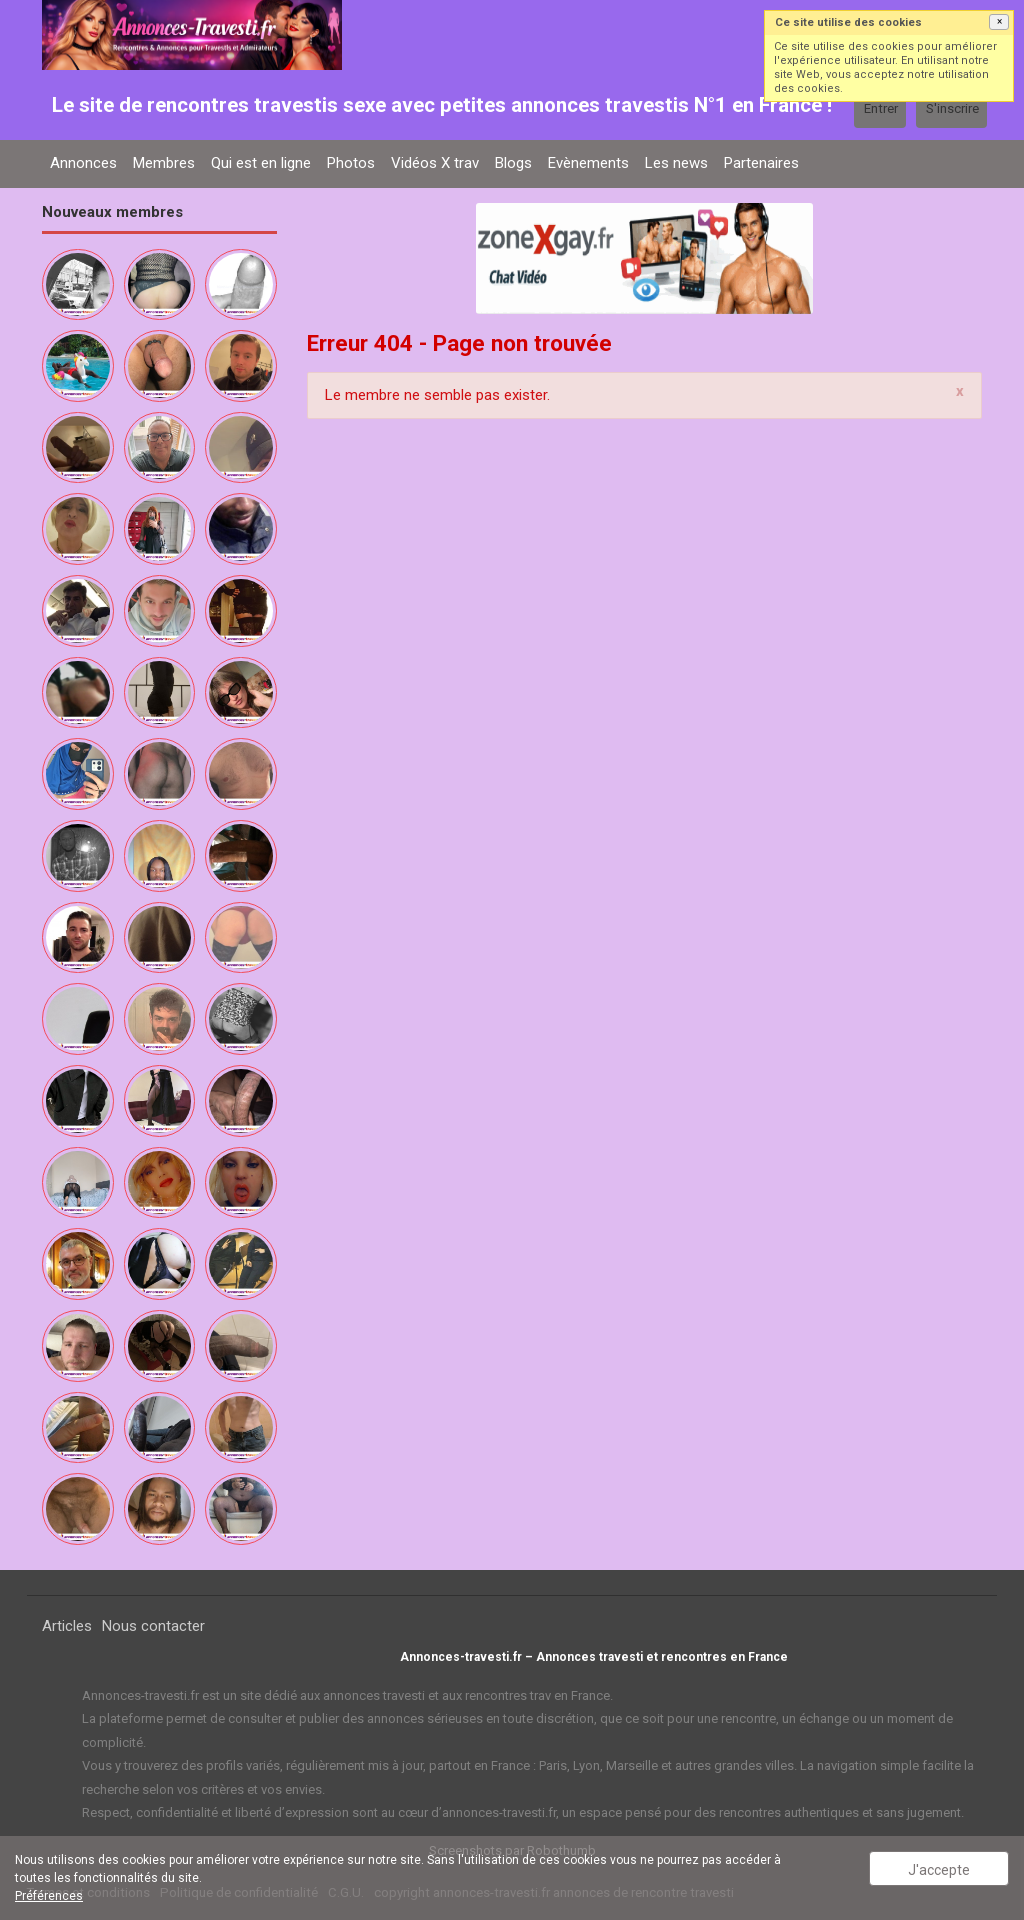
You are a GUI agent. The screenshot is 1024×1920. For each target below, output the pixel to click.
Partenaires (761, 163)
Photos (351, 163)
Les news (676, 163)
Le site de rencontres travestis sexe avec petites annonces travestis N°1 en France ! (442, 105)
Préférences (49, 1896)
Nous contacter (153, 1626)
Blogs (513, 163)
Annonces (83, 163)
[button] (999, 22)
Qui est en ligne (261, 163)
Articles (67, 1626)
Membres (164, 163)
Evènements (588, 163)
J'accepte (939, 1870)
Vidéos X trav (435, 163)
